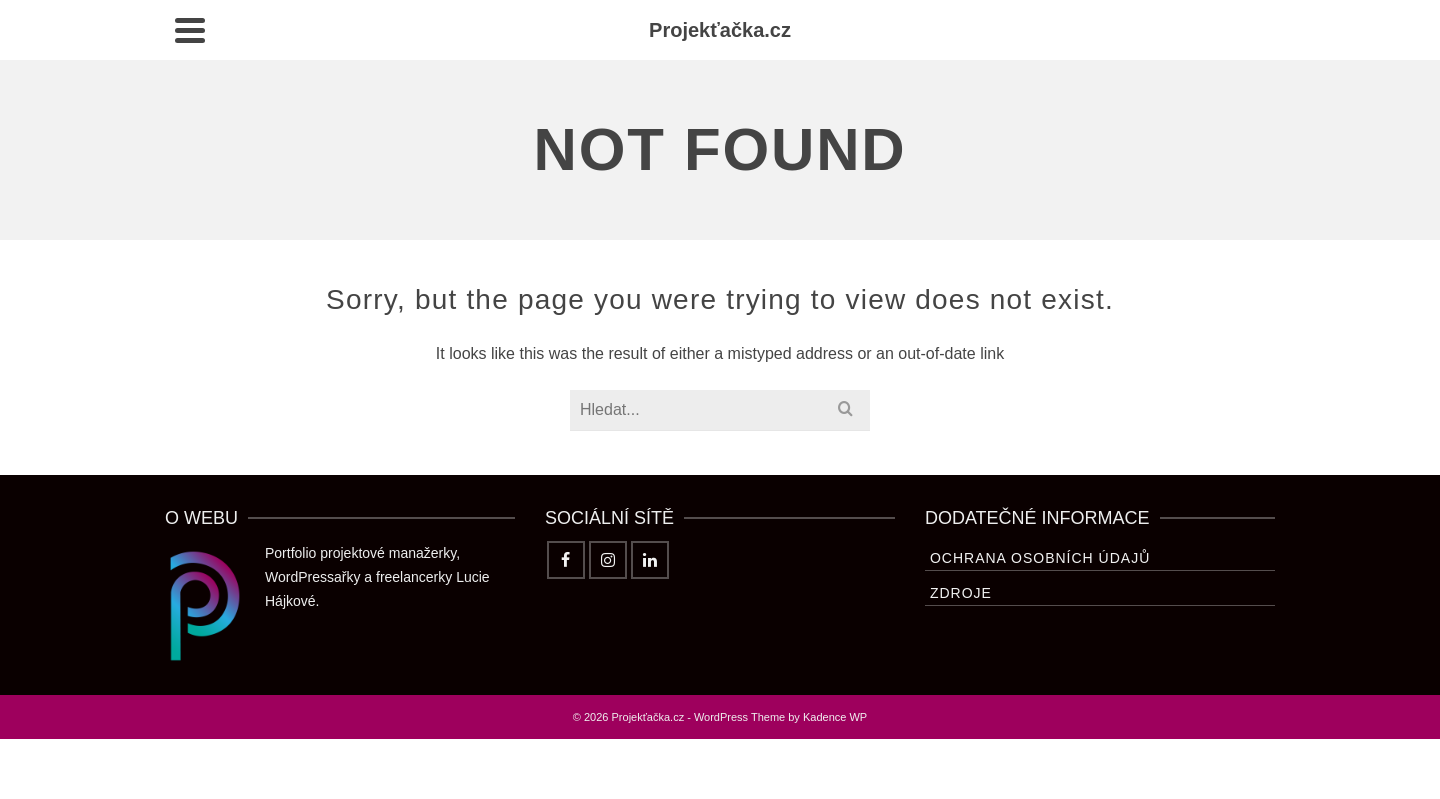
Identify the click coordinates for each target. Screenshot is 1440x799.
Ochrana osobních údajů (1040, 558)
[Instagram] (608, 560)
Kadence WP (835, 717)
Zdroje (961, 593)
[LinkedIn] (650, 560)
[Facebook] (566, 560)
